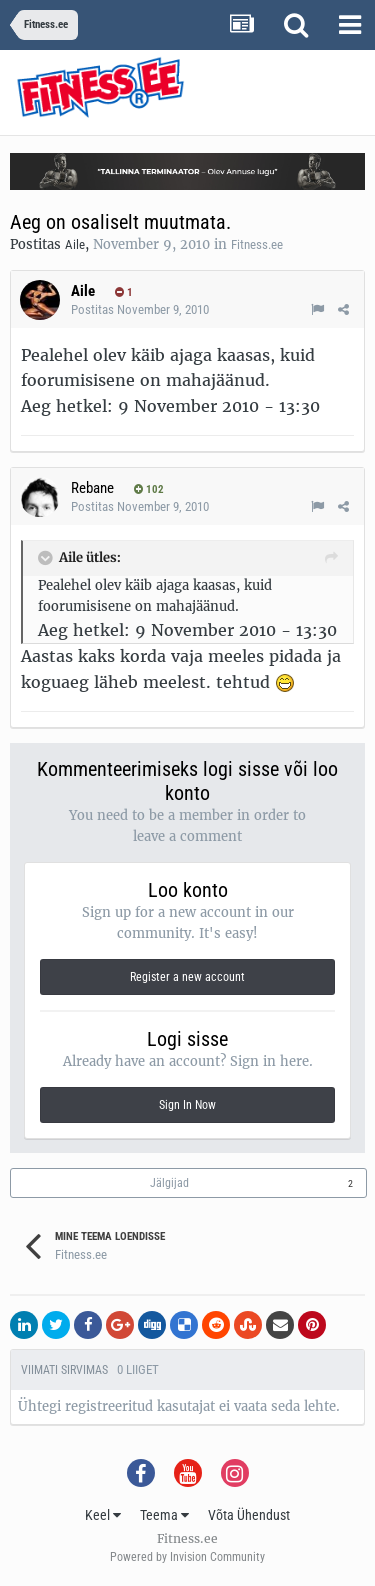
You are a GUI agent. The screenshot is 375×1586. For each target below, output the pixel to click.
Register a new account (187, 977)
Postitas (140, 309)
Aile (75, 244)
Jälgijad (169, 1183)
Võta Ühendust (249, 1515)
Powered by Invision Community (187, 1557)
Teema (164, 1515)
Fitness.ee (257, 244)
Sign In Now (187, 1105)
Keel (103, 1515)
